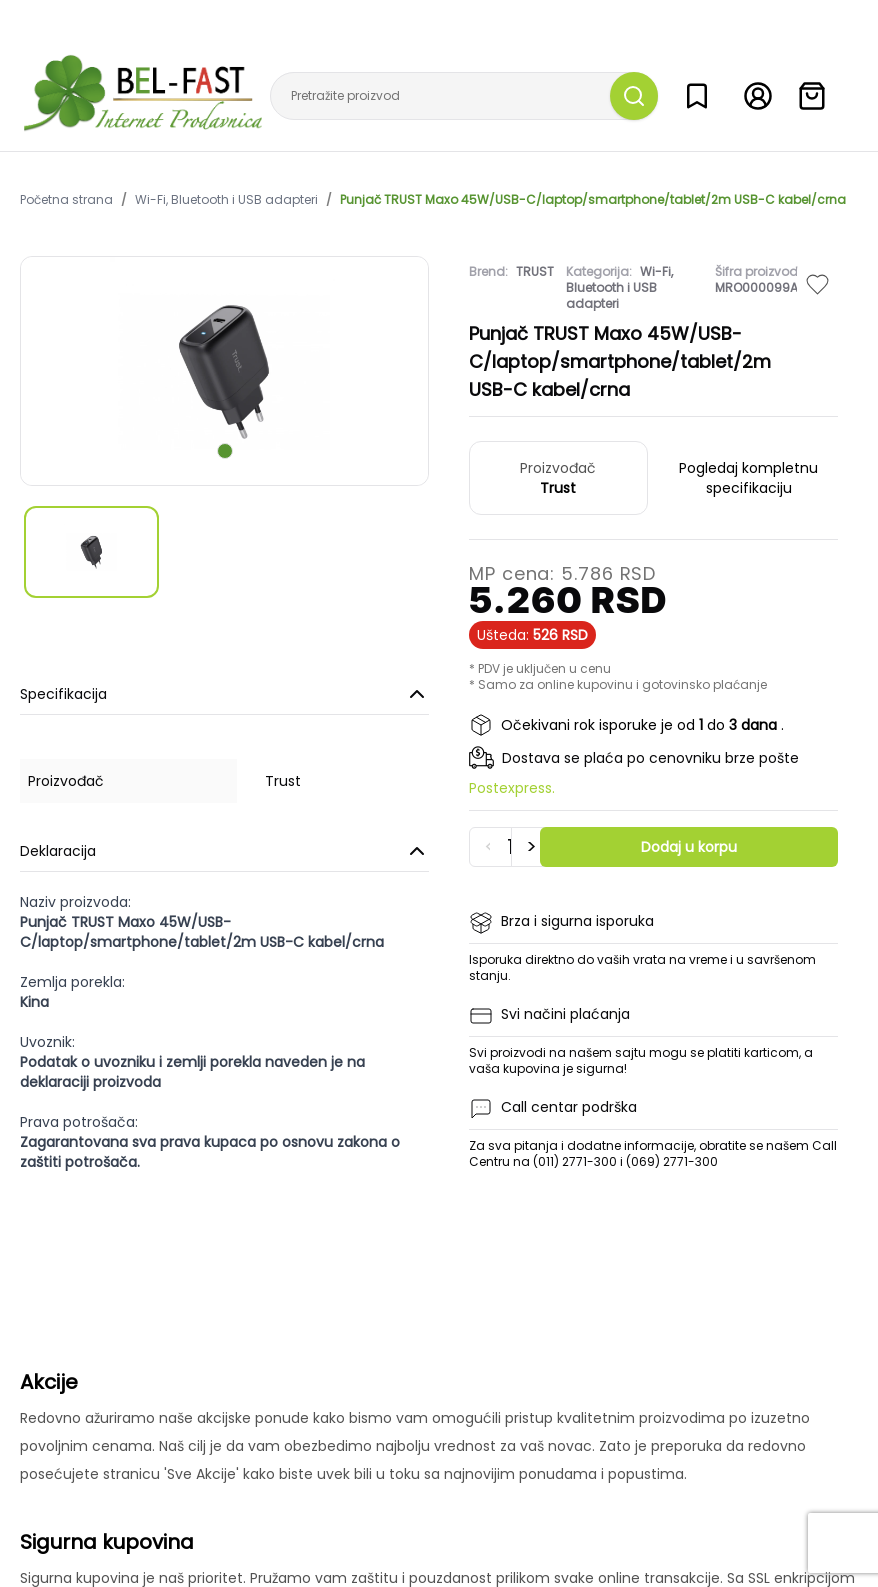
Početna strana (66, 200)
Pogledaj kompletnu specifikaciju (748, 478)
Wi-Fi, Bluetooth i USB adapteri (226, 200)
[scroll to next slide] (225, 451)
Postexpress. (512, 788)
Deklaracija (224, 851)
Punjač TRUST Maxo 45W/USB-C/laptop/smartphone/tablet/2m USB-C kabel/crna (593, 200)
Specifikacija (224, 694)
